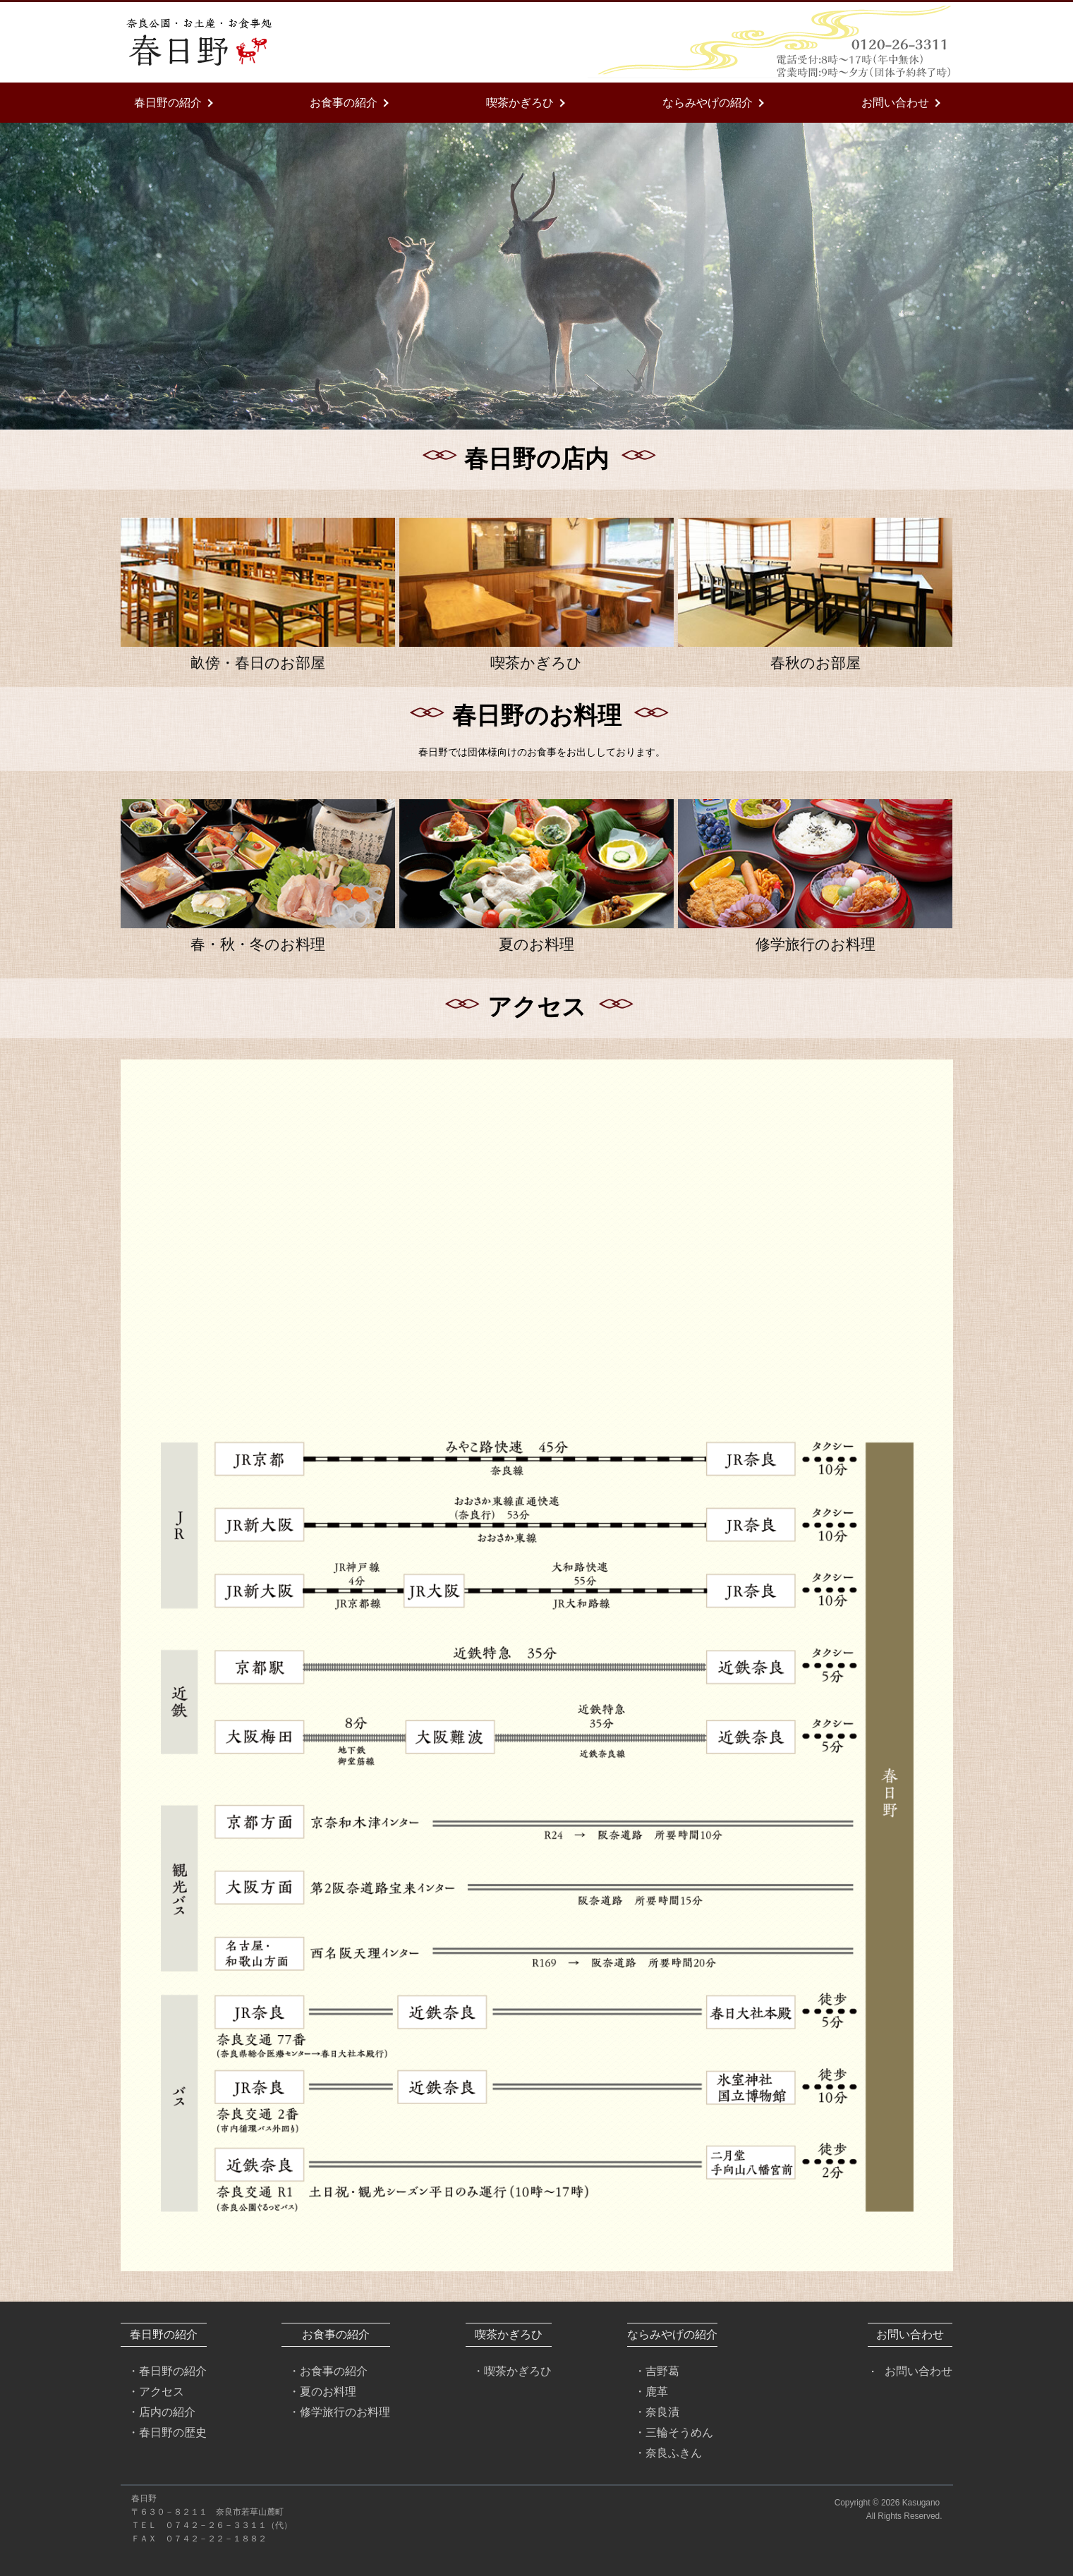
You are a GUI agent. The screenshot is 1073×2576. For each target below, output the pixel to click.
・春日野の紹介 (167, 2370)
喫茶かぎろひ (520, 102)
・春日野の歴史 (167, 2432)
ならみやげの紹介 (707, 102)
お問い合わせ (895, 102)
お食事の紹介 (343, 102)
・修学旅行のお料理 (339, 2411)
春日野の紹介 (168, 102)
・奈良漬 (656, 2411)
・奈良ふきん (668, 2452)
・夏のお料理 (322, 2391)
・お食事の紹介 (328, 2370)
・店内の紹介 (161, 2411)
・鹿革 (651, 2391)
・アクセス (156, 2391)
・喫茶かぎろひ (512, 2370)
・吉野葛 (656, 2370)
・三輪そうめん (673, 2432)
